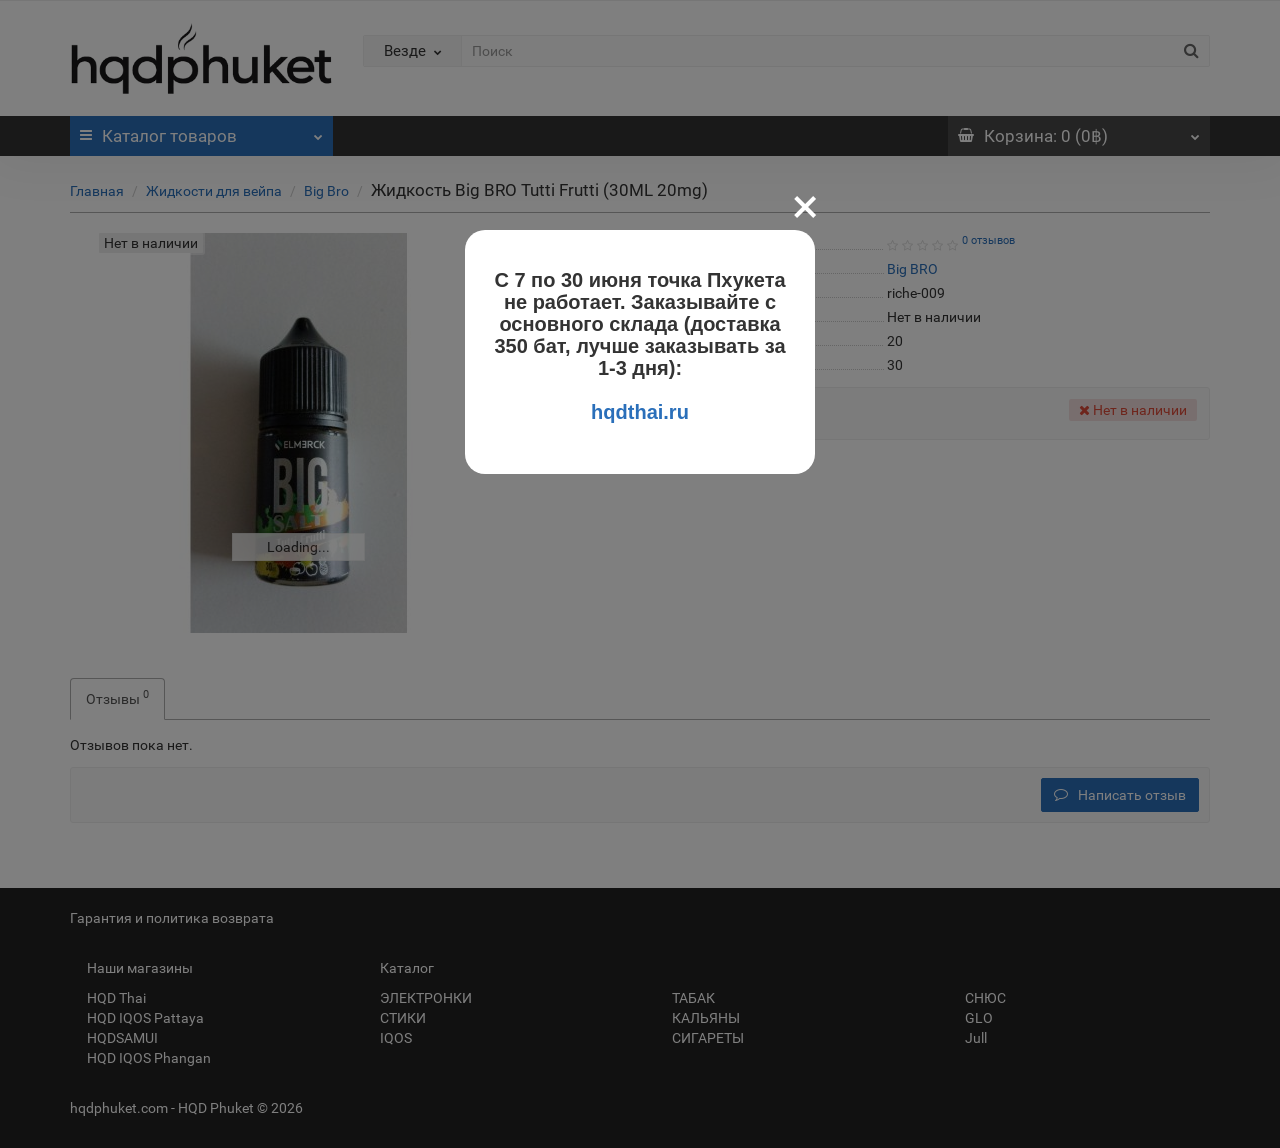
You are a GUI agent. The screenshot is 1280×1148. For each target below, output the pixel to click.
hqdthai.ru (640, 412)
